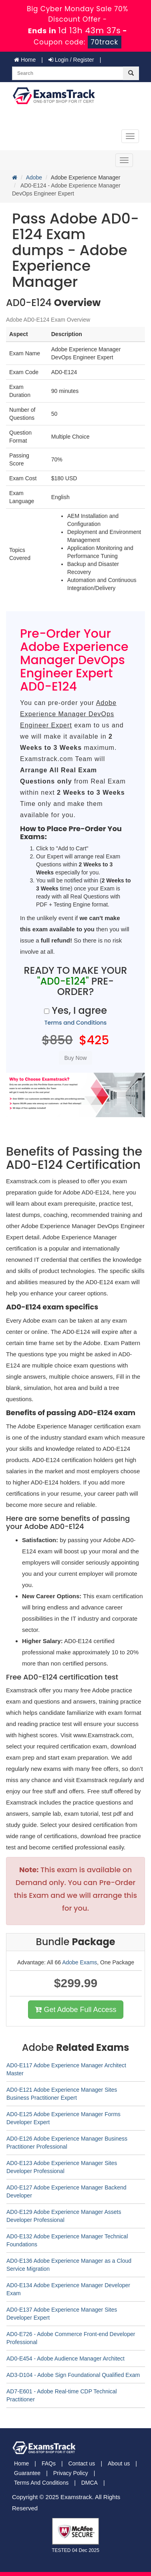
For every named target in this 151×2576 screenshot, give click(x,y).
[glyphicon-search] (131, 73)
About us (119, 2463)
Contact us (81, 2463)
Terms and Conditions (75, 1023)
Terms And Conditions (41, 2482)
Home (25, 59)
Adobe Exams (79, 1962)
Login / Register (71, 59)
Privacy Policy (70, 2473)
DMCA (89, 2482)
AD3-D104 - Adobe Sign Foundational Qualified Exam (73, 2375)
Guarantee (27, 2473)
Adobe (34, 177)
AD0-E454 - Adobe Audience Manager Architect (65, 2358)
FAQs (49, 2463)
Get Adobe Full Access (75, 2010)
